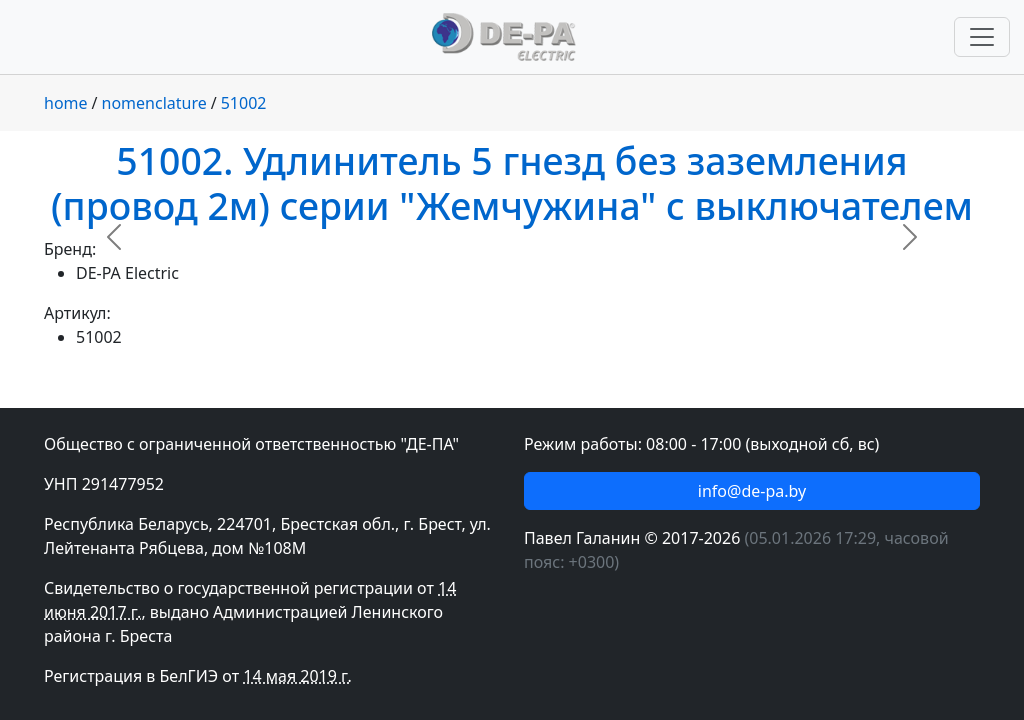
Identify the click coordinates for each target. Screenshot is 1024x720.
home (66, 103)
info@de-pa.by (752, 491)
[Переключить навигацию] (982, 37)
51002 (244, 103)
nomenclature (154, 103)
